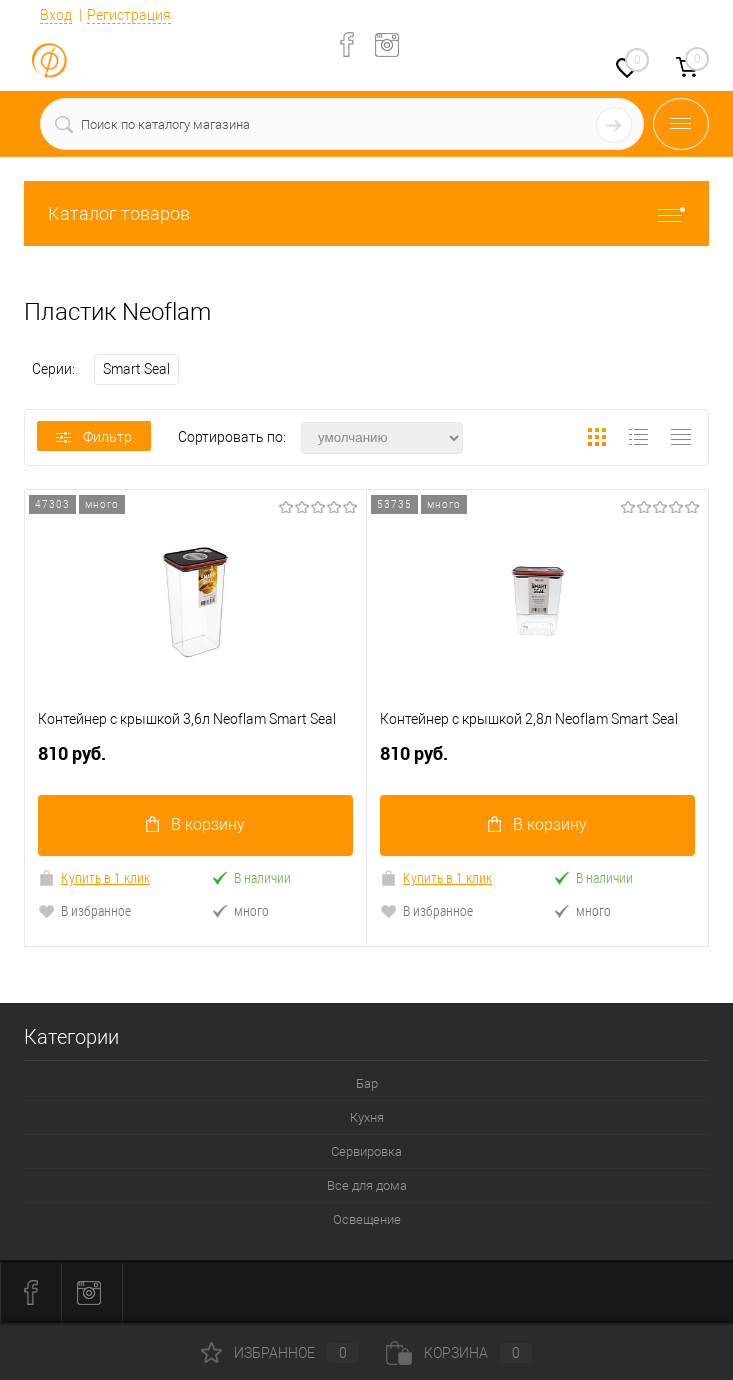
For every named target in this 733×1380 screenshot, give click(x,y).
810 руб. (195, 762)
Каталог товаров (366, 213)
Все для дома (367, 1187)
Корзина (459, 1353)
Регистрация (129, 15)
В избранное (84, 912)
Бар (367, 1085)
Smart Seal (136, 369)
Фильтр (94, 437)
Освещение (367, 1221)
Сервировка (366, 1153)
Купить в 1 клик (94, 879)
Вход (56, 15)
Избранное (280, 1353)
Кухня (367, 1119)
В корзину (195, 826)
